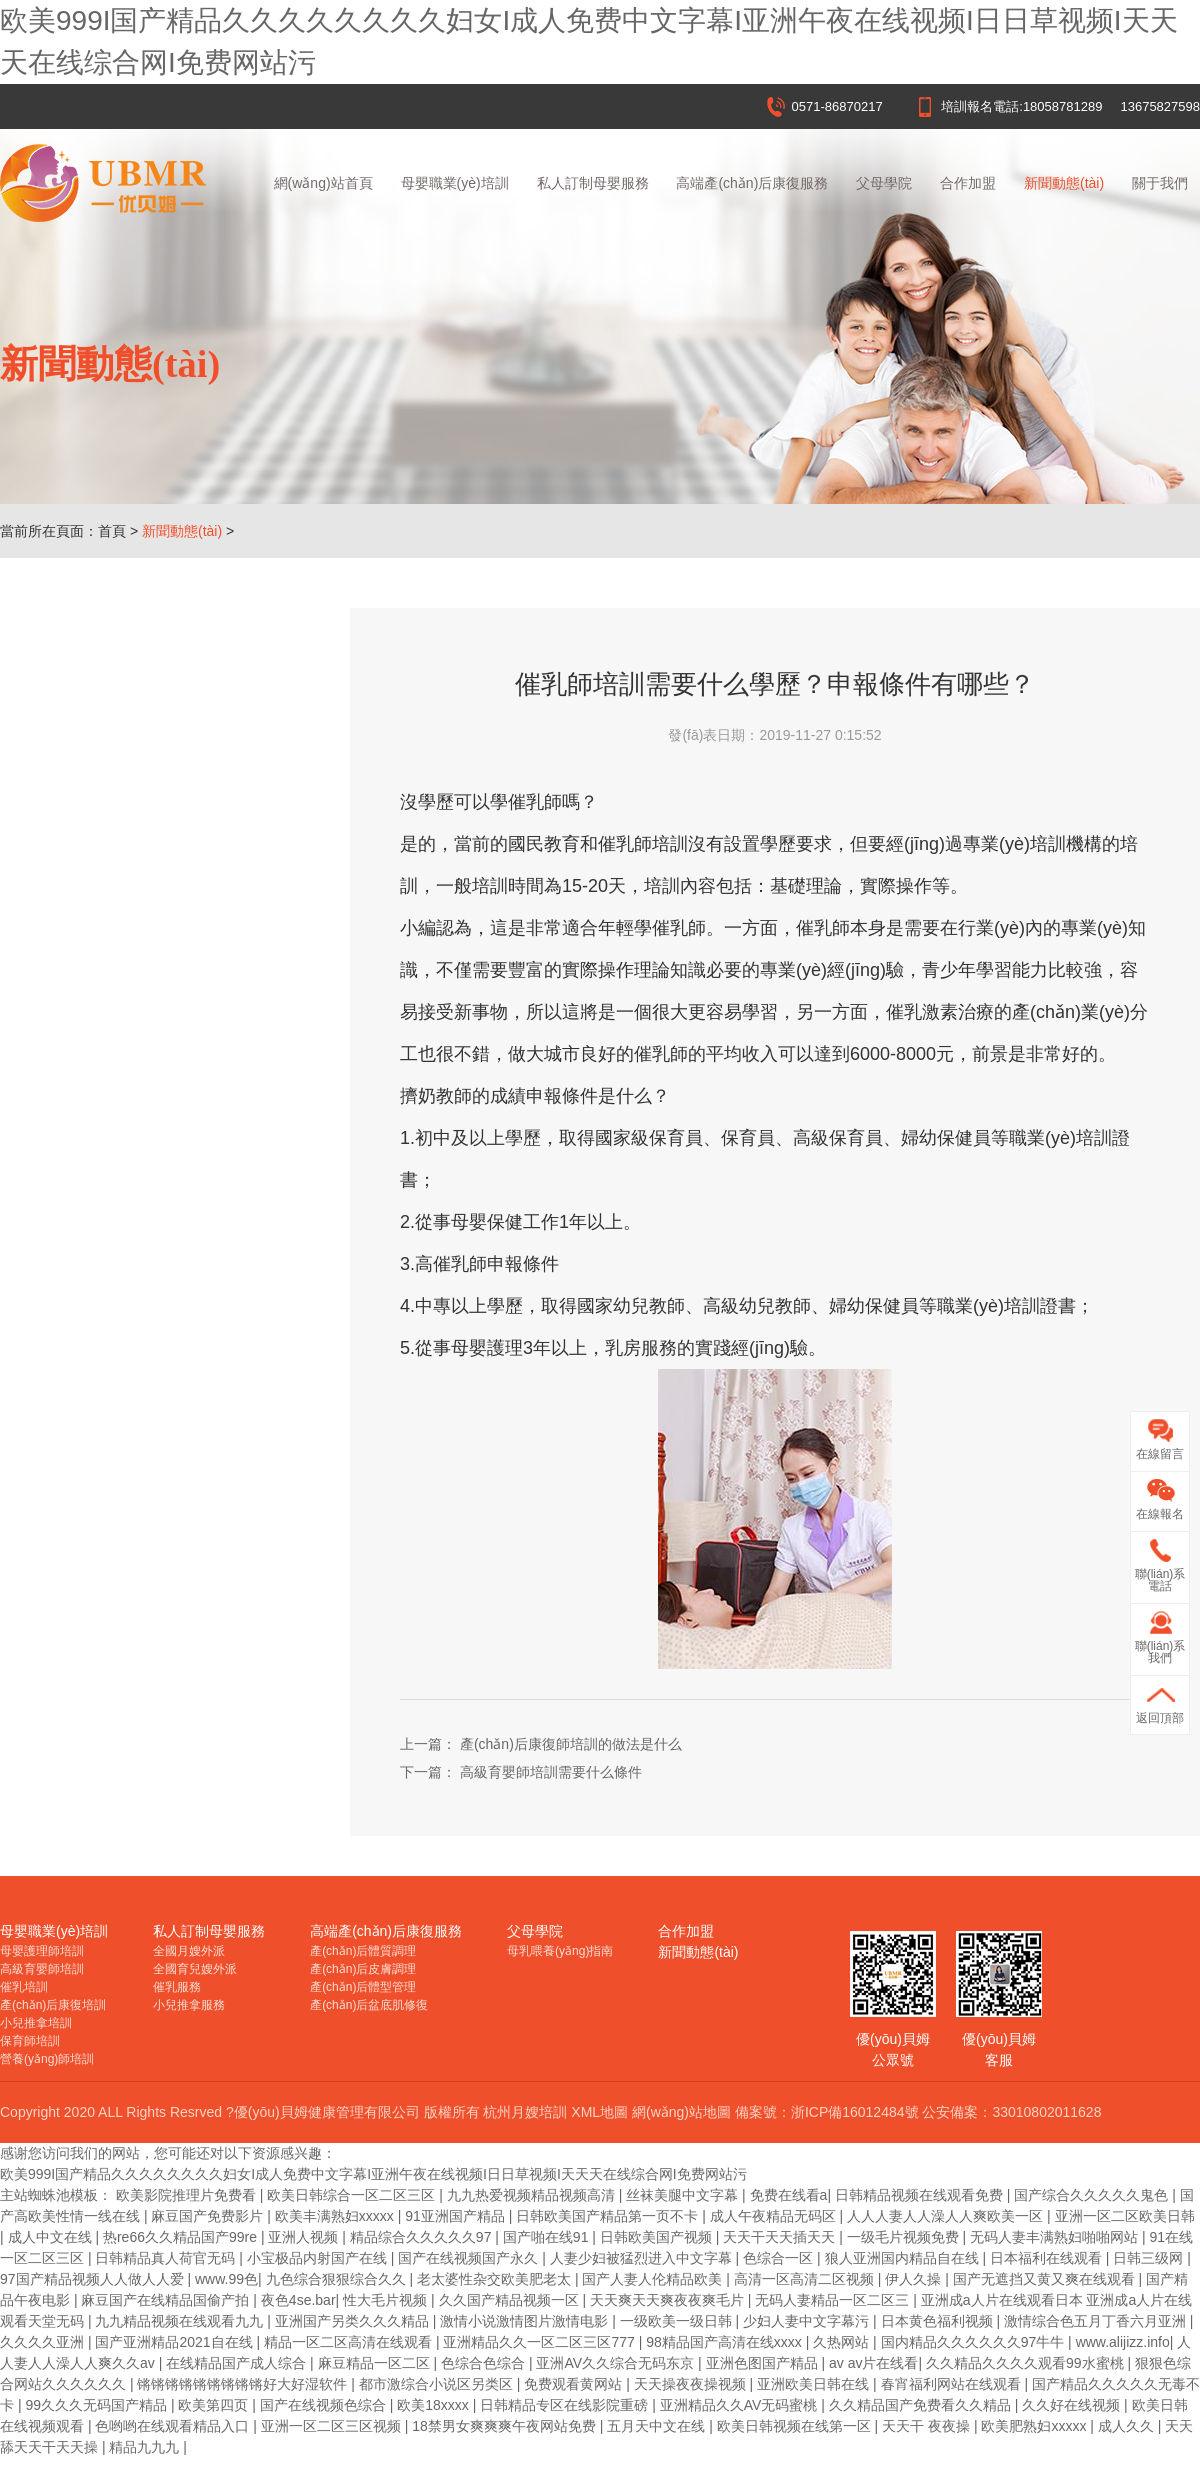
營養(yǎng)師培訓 (47, 2059)
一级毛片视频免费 (905, 2237)
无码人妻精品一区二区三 (834, 2300)
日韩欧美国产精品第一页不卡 (609, 2216)
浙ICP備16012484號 (855, 2112)
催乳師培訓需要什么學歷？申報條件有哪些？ (170, 1138)
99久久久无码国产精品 (97, 2405)
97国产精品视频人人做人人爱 (93, 2279)
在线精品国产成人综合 (238, 2363)
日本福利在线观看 (1048, 2258)
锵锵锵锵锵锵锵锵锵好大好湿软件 (244, 2384)
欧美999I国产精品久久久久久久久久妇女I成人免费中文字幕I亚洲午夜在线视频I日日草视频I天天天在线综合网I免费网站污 (373, 2174)
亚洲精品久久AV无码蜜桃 (741, 2405)
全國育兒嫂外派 (195, 1969)
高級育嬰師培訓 (42, 1969)
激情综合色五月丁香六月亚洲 (1097, 2321)
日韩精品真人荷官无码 (167, 2258)
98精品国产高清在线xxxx (725, 2342)
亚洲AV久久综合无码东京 (617, 2363)
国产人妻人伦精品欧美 (654, 2279)
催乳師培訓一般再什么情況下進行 (145, 1018)
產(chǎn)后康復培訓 (53, 2005)
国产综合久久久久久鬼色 (1093, 2195)
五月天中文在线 (658, 2426)
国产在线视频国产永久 (470, 2258)
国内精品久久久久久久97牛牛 (974, 2342)
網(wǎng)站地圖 (681, 2112)
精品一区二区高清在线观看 (350, 2342)
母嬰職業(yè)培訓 (455, 183)
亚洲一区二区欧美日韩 (1125, 2216)
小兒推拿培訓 (36, 2023)
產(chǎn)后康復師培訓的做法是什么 (151, 1198)
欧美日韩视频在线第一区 (796, 2426)
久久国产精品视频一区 (511, 2300)
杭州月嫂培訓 (525, 2112)
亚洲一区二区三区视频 (333, 2426)
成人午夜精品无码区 (775, 2216)
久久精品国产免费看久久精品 (922, 2405)
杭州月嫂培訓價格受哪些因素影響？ (152, 898)
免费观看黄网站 (575, 2384)
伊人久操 (915, 2279)
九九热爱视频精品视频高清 (533, 2195)
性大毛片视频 (387, 2300)
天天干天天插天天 (781, 2237)
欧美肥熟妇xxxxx (1035, 2426)
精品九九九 (146, 2447)
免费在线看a (789, 2195)
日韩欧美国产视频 (658, 2237)
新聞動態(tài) (1064, 183)
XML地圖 (599, 2112)
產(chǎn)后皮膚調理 (363, 1969)
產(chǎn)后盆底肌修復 (369, 2005)
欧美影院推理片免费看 (188, 2195)
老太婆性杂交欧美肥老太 (496, 2279)
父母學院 (884, 183)
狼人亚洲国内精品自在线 (904, 2258)
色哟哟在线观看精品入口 (174, 2426)
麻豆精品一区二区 (376, 2363)
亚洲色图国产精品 (764, 2363)
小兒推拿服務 (189, 2005)
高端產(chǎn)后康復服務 (752, 183)
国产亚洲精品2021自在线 (175, 2342)
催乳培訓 (24, 1987)
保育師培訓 (30, 2041)
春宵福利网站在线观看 (953, 2384)
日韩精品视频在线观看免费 (921, 2195)
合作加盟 (968, 183)
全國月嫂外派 (189, 1951)
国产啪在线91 (547, 2237)
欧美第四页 (215, 2405)
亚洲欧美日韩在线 (815, 2384)
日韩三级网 (1150, 2258)
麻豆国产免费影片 (209, 2216)
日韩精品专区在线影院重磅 (566, 2405)
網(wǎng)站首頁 (323, 183)
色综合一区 (780, 2258)
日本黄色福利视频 (939, 2321)
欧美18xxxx (434, 2405)
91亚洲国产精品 (456, 2216)
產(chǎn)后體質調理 (363, 1951)
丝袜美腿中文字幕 (684, 2195)
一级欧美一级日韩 (678, 2321)
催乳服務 (177, 1987)
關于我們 (1160, 183)
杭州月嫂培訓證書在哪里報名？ (138, 778)
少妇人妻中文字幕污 (808, 2321)
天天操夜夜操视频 (692, 2384)
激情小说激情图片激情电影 (526, 2321)
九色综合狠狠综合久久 (338, 2279)
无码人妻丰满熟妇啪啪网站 (1056, 2237)
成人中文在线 (52, 2237)
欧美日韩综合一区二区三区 (353, 2195)
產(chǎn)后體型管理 (363, 1987)
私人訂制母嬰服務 (593, 183)
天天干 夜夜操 (928, 2426)
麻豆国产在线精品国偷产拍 (167, 2300)
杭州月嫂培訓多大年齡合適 (124, 958)
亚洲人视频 (305, 2237)
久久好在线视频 (1073, 2405)
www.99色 (226, 2279)
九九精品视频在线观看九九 (181, 2321)
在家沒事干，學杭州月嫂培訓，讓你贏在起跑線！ (170, 838)
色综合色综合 (485, 2363)
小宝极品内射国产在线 (319, 2258)
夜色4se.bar (298, 2300)
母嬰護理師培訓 (42, 1951)
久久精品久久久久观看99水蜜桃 (1026, 2363)
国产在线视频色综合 (325, 2405)
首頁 (112, 531)
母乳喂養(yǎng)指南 (560, 1951)
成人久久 (1128, 2426)
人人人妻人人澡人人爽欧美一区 (947, 2216)
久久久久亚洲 (44, 2342)
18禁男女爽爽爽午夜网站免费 (505, 2426)
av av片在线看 (873, 2363)
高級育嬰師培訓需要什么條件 (131, 1078)
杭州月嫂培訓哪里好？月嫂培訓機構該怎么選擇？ (170, 718)
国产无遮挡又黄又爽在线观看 (1046, 2279)
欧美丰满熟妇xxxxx (336, 2216)
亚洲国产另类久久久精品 (354, 2321)
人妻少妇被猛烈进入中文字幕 (643, 2258)
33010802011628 (1046, 2112)
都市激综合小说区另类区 (438, 2384)
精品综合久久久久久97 (422, 2237)
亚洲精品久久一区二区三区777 (540, 2342)
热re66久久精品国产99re (182, 2237)
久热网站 (843, 2342)
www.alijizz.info (1123, 2342)
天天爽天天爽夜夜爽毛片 (669, 2300)
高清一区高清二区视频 (806, 2279)
